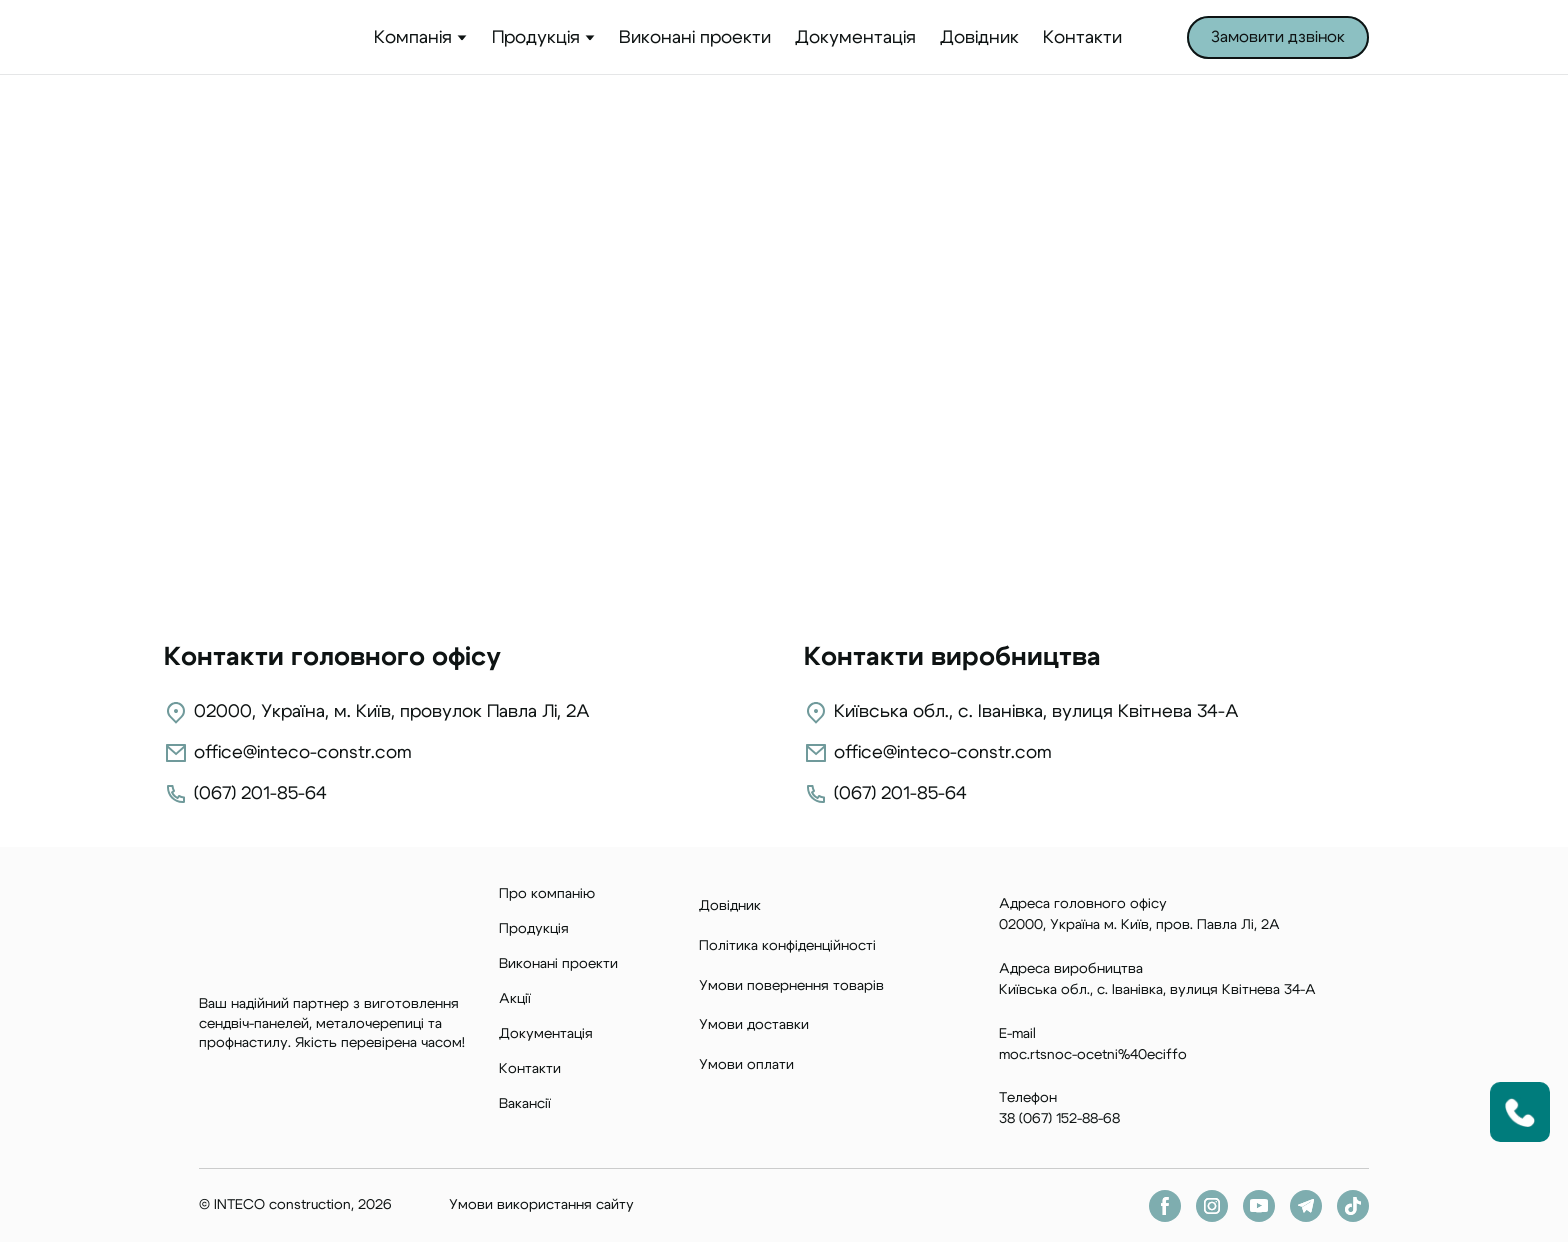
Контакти (1082, 38)
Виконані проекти (695, 38)
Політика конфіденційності (787, 946)
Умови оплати (746, 1065)
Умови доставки (754, 1025)
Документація (855, 38)
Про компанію (547, 894)
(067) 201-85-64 (260, 794)
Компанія (413, 38)
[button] (1278, 37)
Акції (515, 999)
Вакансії (525, 1104)
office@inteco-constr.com (303, 753)
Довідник (979, 38)
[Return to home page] (257, 37)
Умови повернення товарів (791, 986)
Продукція (536, 38)
